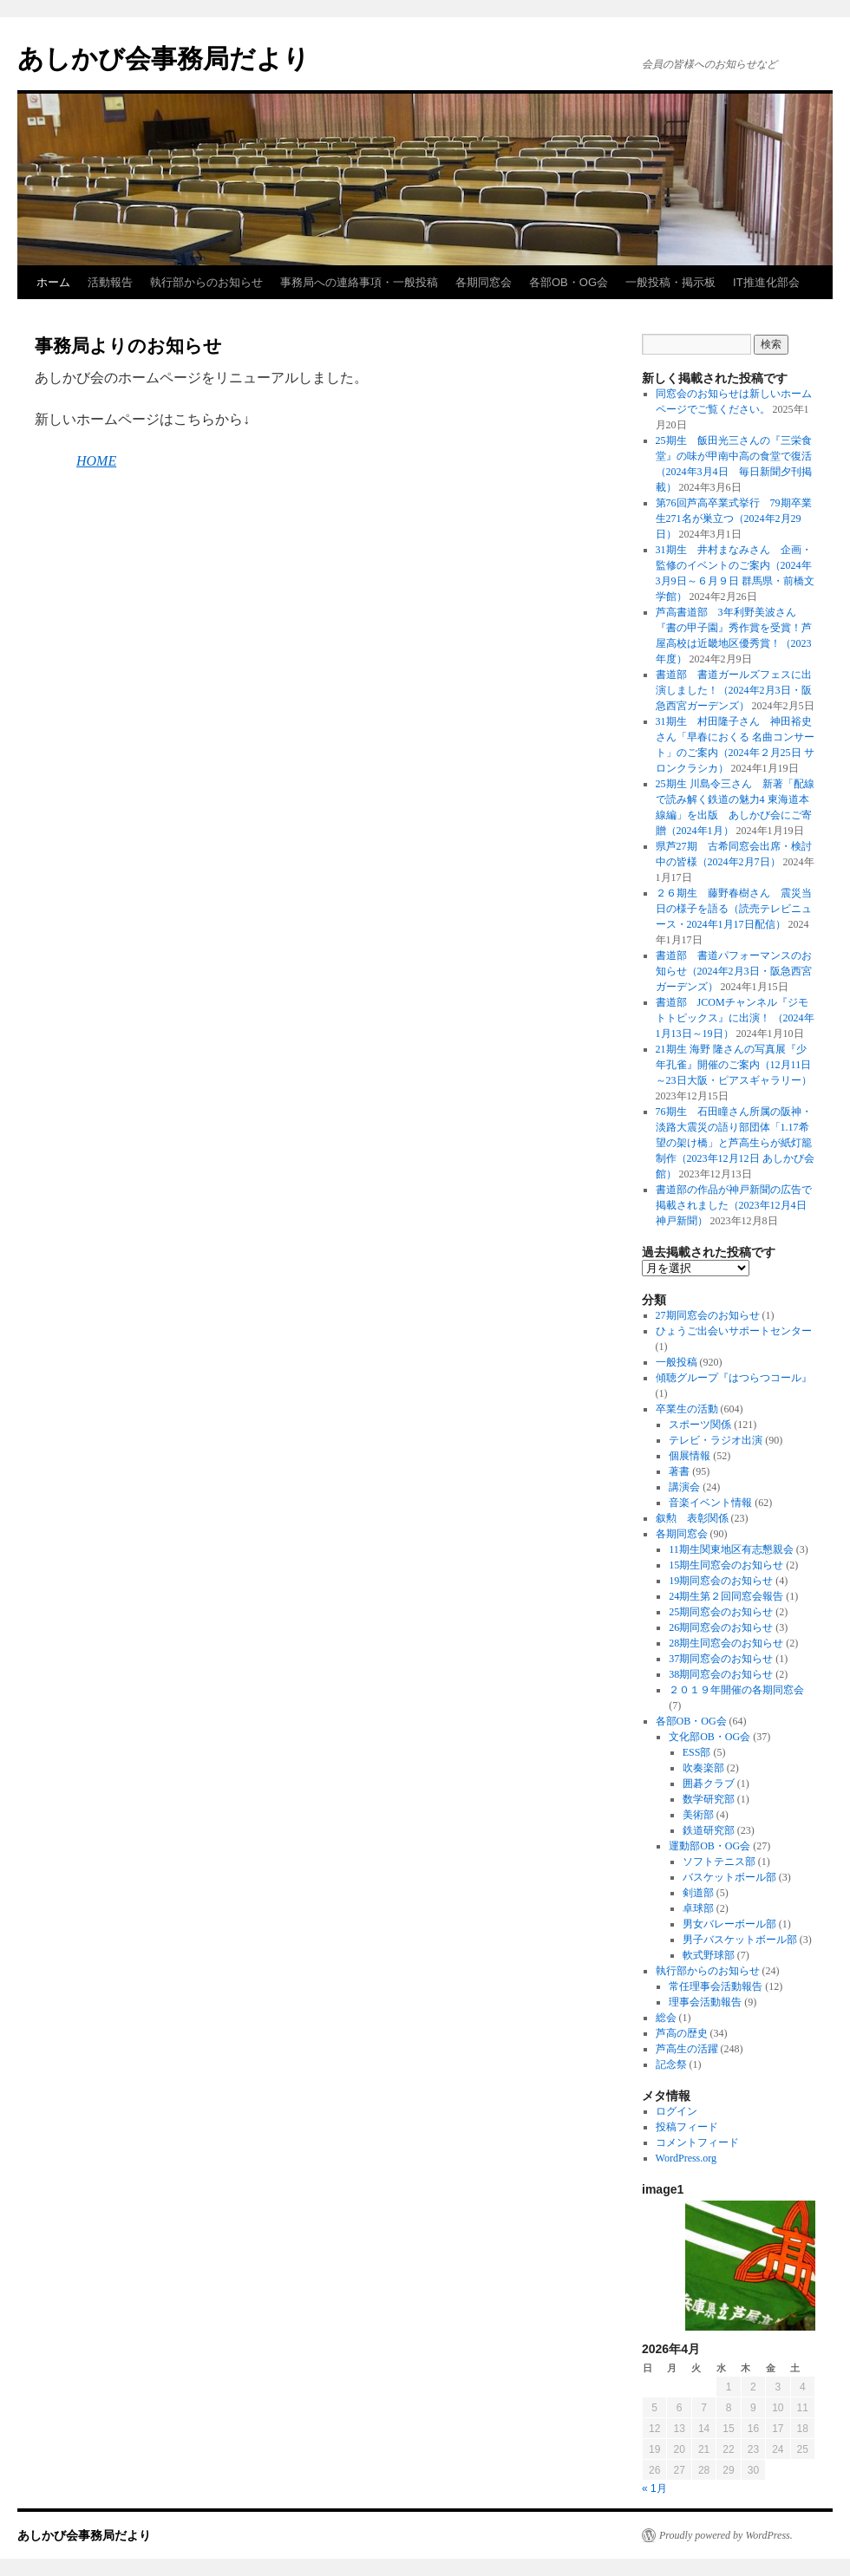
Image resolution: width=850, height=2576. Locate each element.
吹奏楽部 (703, 1768)
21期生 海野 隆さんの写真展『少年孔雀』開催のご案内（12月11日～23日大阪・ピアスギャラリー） (734, 1064)
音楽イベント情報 (710, 1503)
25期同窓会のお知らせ (721, 1612)
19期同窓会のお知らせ (721, 1581)
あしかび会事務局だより (163, 58)
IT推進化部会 (766, 282)
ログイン (676, 2111)
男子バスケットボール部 (740, 1940)
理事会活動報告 (705, 2002)
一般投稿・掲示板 (670, 282)
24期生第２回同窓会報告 (726, 1596)
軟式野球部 (709, 1955)
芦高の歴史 (682, 2033)
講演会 (684, 1487)
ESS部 (697, 1752)
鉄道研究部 (709, 1830)
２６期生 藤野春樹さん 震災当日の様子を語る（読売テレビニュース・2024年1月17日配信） (734, 908)
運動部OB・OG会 (709, 1846)
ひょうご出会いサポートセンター (734, 1331)
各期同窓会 (483, 282)
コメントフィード (697, 2142)
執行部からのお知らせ (206, 282)
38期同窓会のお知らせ (721, 1674)
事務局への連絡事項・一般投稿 (359, 282)
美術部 (698, 1815)
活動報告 (110, 282)
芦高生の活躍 (687, 2049)
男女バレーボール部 (729, 1924)
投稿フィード (687, 2127)
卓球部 (698, 1908)
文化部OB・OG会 (709, 1737)
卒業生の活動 (687, 1409)
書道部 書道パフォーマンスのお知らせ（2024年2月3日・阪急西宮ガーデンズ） (734, 971)
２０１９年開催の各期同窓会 (736, 1690)
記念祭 (671, 2064)
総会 (666, 2018)
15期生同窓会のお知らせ (726, 1565)
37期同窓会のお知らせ (721, 1659)
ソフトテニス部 (719, 1861)
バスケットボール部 (729, 1877)
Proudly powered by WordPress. (726, 2535)
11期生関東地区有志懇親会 (731, 1549)
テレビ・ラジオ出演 (715, 1440)
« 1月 (654, 2488)
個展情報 (689, 1456)
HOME (96, 460)
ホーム (53, 282)
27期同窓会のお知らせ (708, 1315)
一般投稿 (676, 1362)
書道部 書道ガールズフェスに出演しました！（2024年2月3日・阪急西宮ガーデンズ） (734, 690)
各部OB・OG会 (568, 282)
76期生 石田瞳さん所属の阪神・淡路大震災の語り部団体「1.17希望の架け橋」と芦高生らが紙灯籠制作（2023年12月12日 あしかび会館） (735, 1142)
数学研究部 (709, 1799)
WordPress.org (686, 2158)
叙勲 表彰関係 (692, 1518)
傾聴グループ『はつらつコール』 (734, 1378)
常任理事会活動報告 (715, 1986)
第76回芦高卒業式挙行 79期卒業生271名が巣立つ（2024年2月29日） (734, 518)
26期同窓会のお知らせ (721, 1627)
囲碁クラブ (709, 1783)
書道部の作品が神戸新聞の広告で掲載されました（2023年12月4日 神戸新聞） (736, 1205)
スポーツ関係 (700, 1424)
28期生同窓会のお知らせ (726, 1643)
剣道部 (698, 1893)
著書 (679, 1471)
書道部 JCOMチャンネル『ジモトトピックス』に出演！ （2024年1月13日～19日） (735, 1018)
